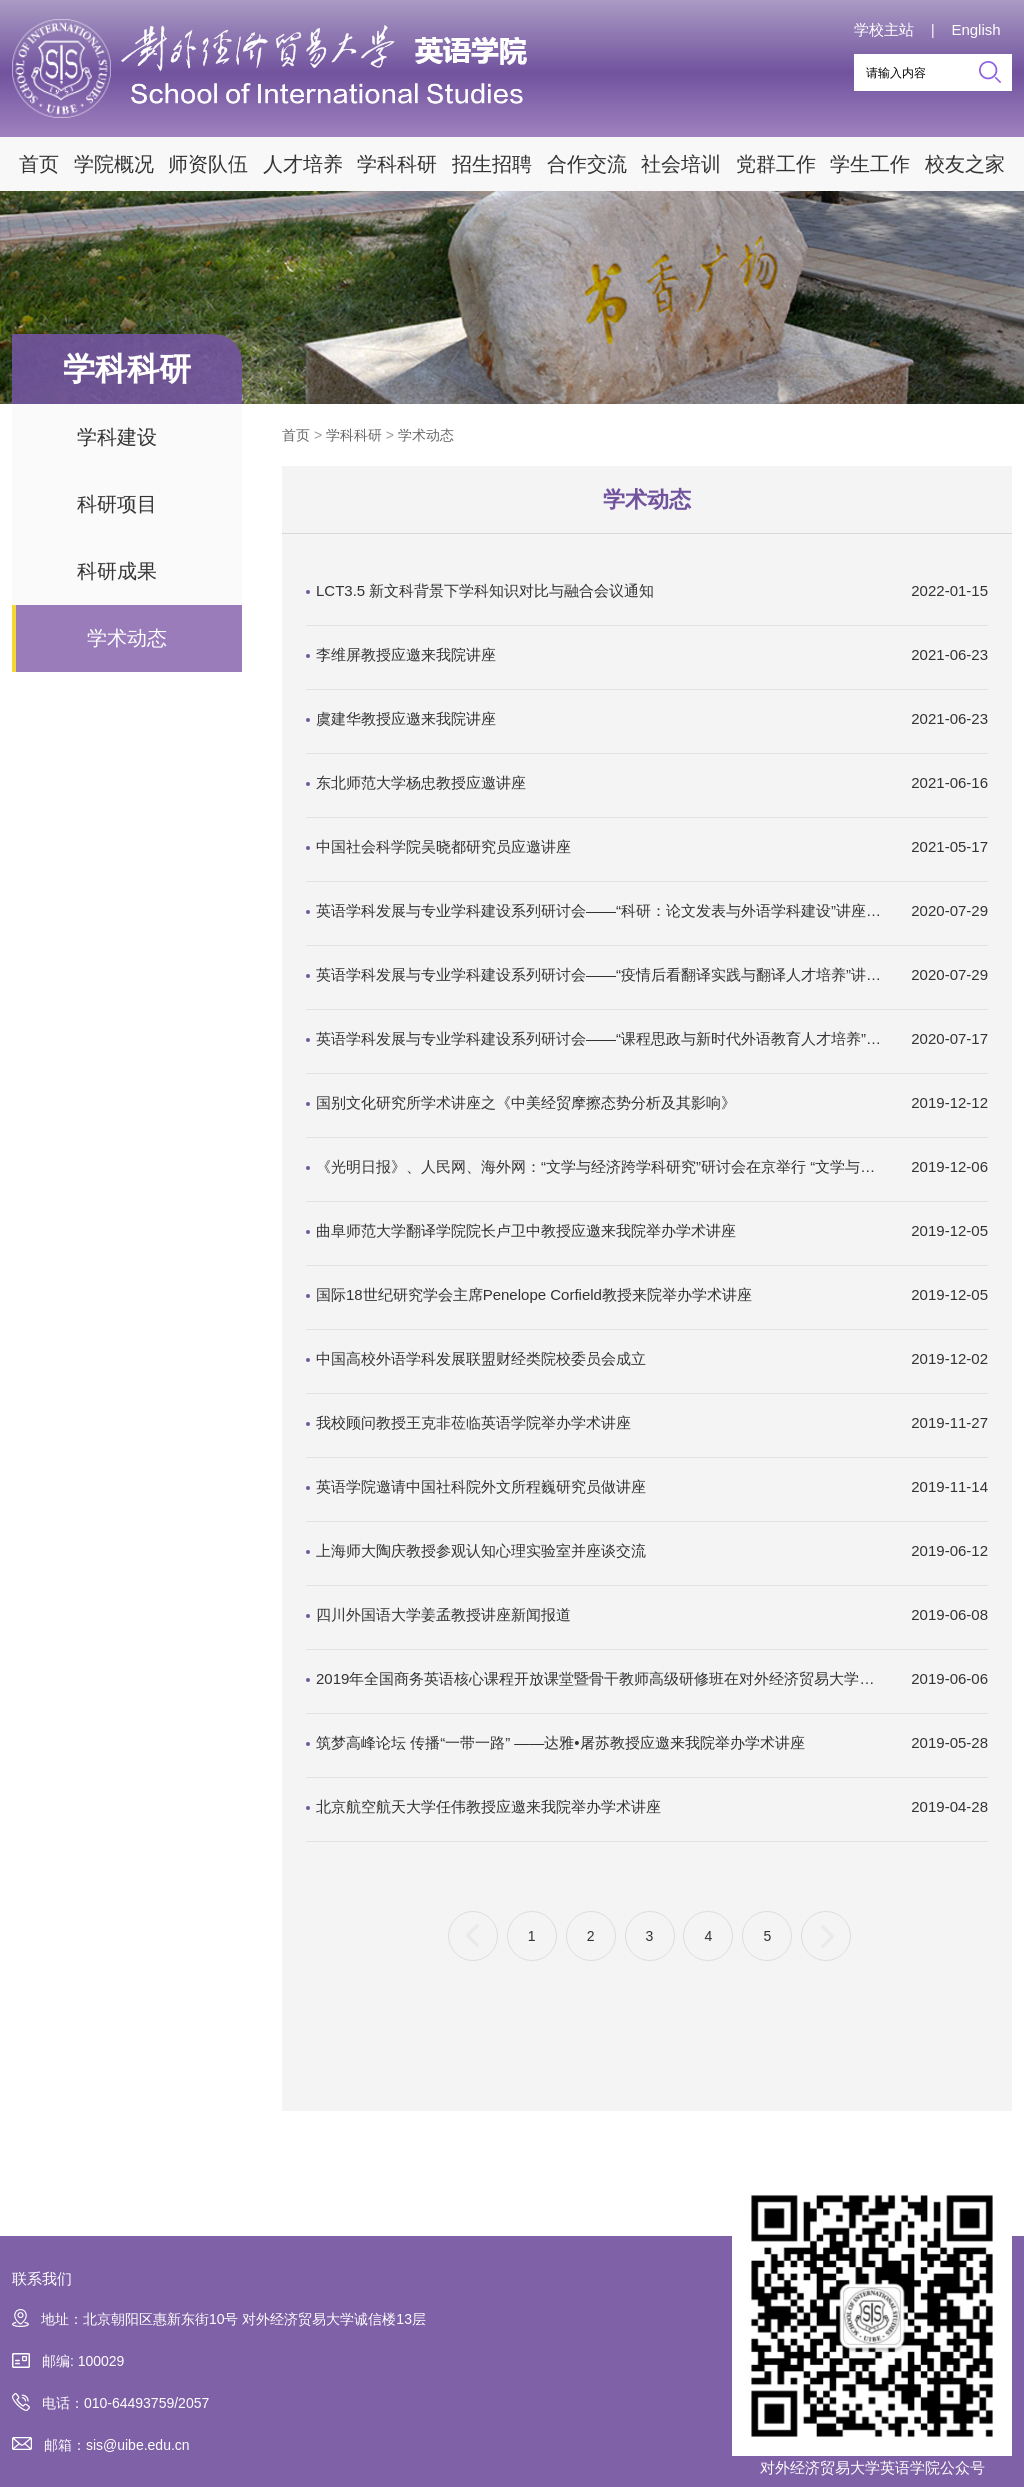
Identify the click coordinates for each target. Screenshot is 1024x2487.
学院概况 (114, 164)
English (975, 29)
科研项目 (117, 504)
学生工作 (870, 164)
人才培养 (303, 164)
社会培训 (681, 164)
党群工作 (776, 164)
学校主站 (884, 29)
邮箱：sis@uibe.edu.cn (101, 2445)
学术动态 (127, 638)
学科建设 (117, 437)
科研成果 (117, 571)
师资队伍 (208, 164)
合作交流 (587, 164)
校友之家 (965, 164)
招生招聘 (492, 164)
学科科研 (397, 164)
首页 (39, 164)
